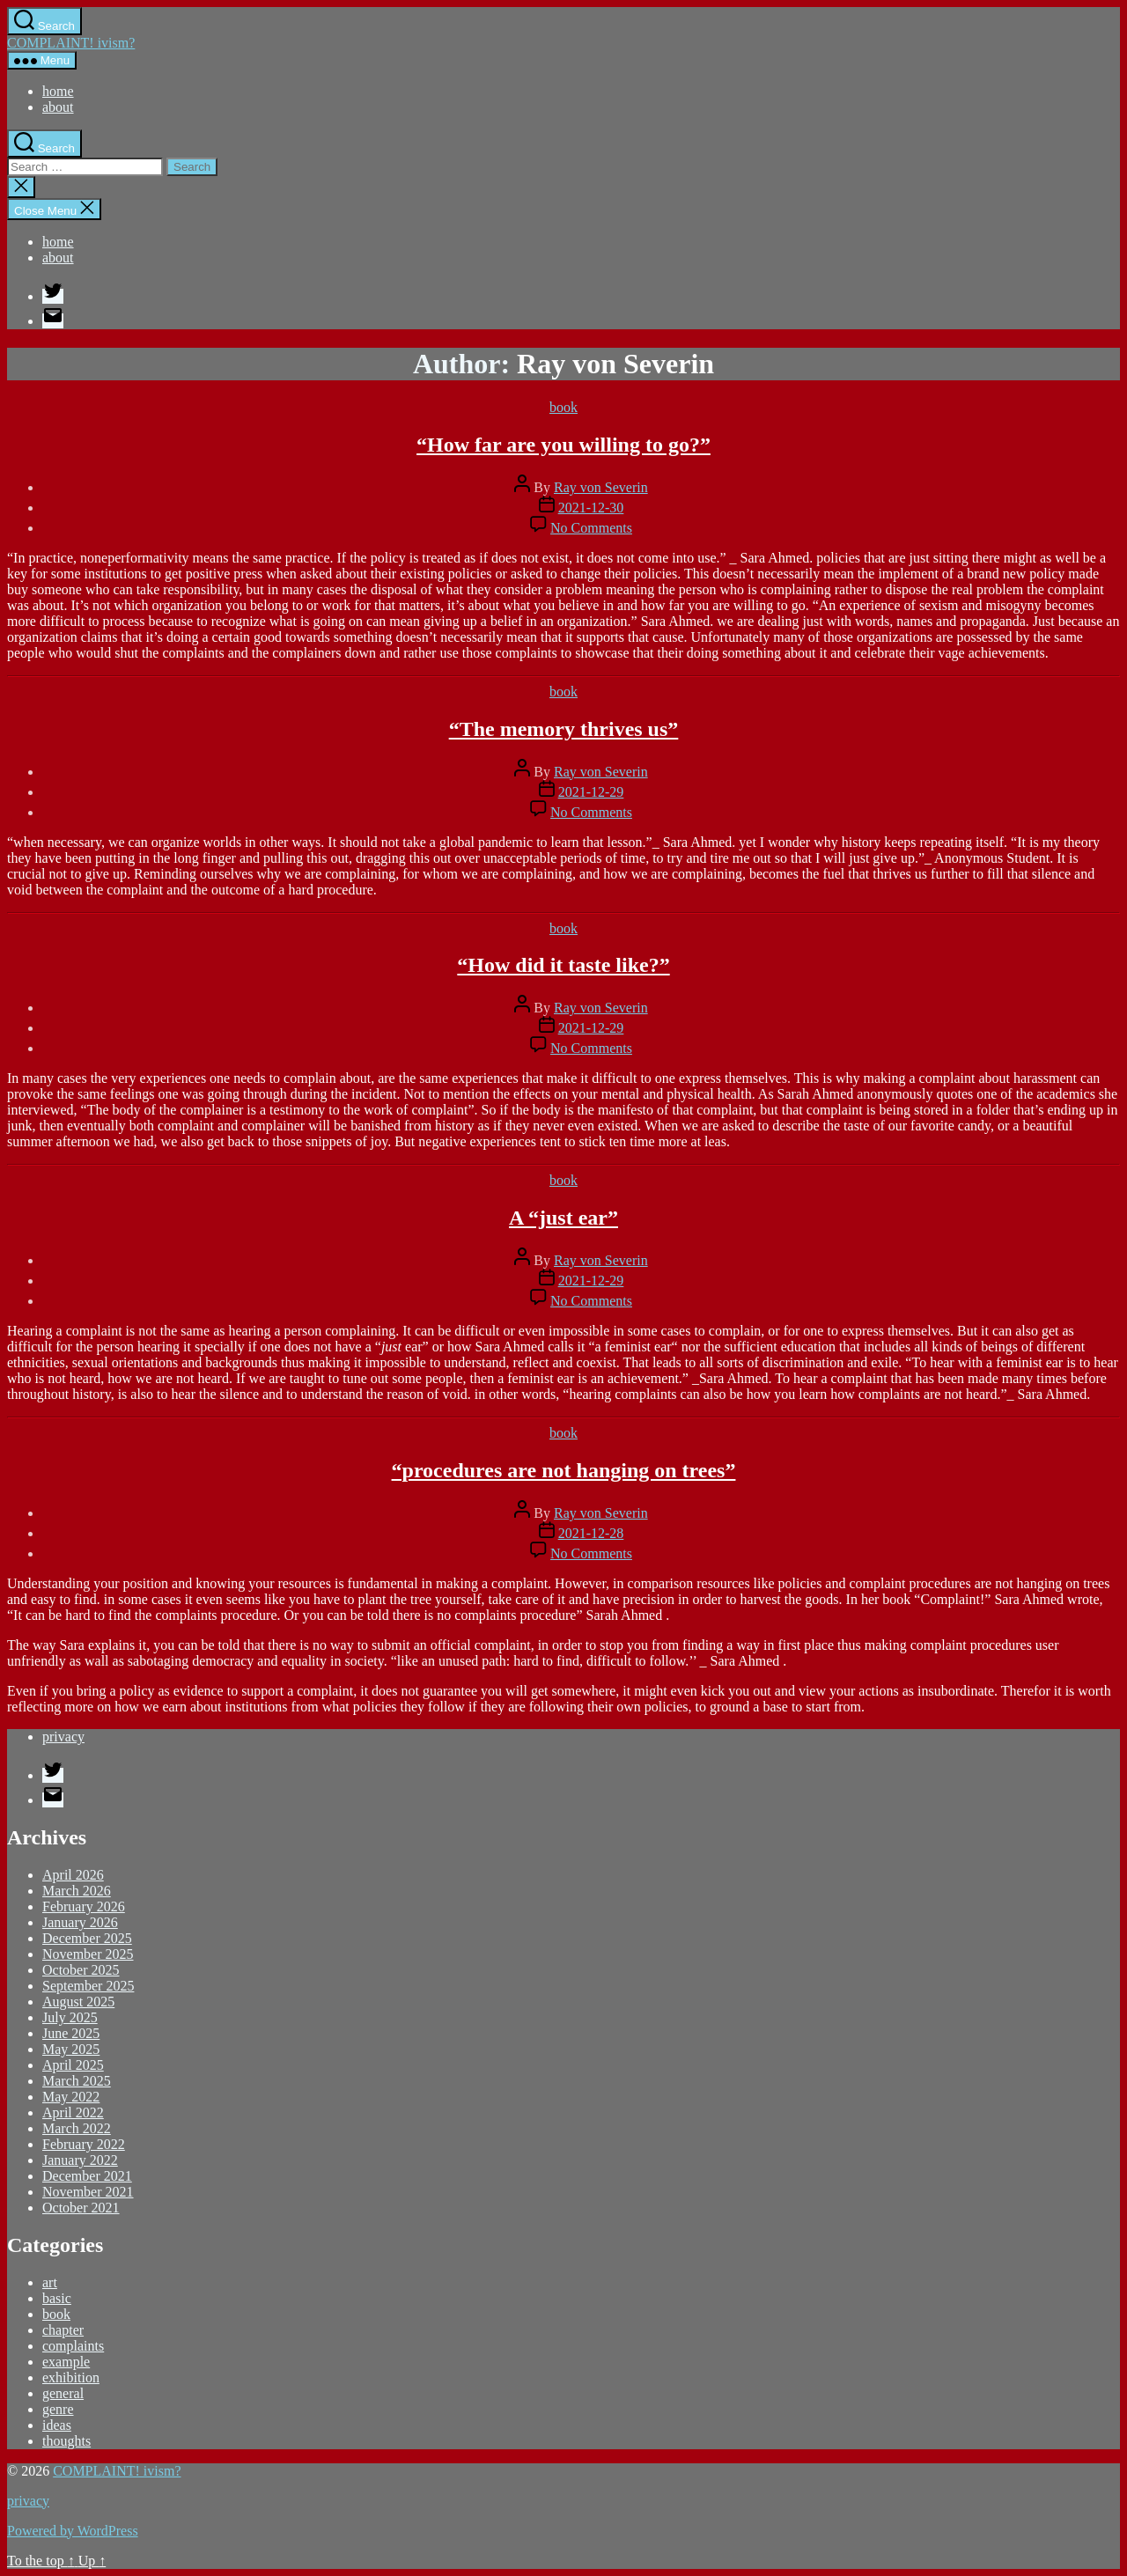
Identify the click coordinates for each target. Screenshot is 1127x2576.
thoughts (66, 2440)
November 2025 (88, 1954)
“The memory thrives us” (564, 729)
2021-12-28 (591, 1533)
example (66, 2361)
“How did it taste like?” (563, 964)
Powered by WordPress (72, 2530)
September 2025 (88, 1985)
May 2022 (70, 2096)
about (58, 106)
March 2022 (76, 2128)
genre (58, 2409)
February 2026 (83, 1906)
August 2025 (78, 2001)
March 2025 (76, 2080)
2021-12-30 (591, 507)
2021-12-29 (591, 791)
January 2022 (80, 2160)
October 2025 (81, 1969)
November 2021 (88, 2191)
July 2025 (70, 2017)
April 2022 (73, 2112)
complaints (73, 2345)
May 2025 (70, 2049)
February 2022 (83, 2144)
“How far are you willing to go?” (563, 444)
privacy (63, 1736)
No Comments (591, 527)
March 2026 (76, 1890)
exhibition (70, 2377)
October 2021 (81, 2207)
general (63, 2393)
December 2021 (87, 2175)
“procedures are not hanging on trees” (564, 1470)
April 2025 (73, 2064)
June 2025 (70, 2033)
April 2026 (73, 1874)
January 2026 (80, 1922)
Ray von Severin (601, 487)
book (563, 407)
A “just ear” (563, 1217)
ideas (56, 2425)
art (49, 2282)
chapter (63, 2329)
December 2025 (87, 1938)
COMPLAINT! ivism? (71, 42)
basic (56, 2298)
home (58, 91)
